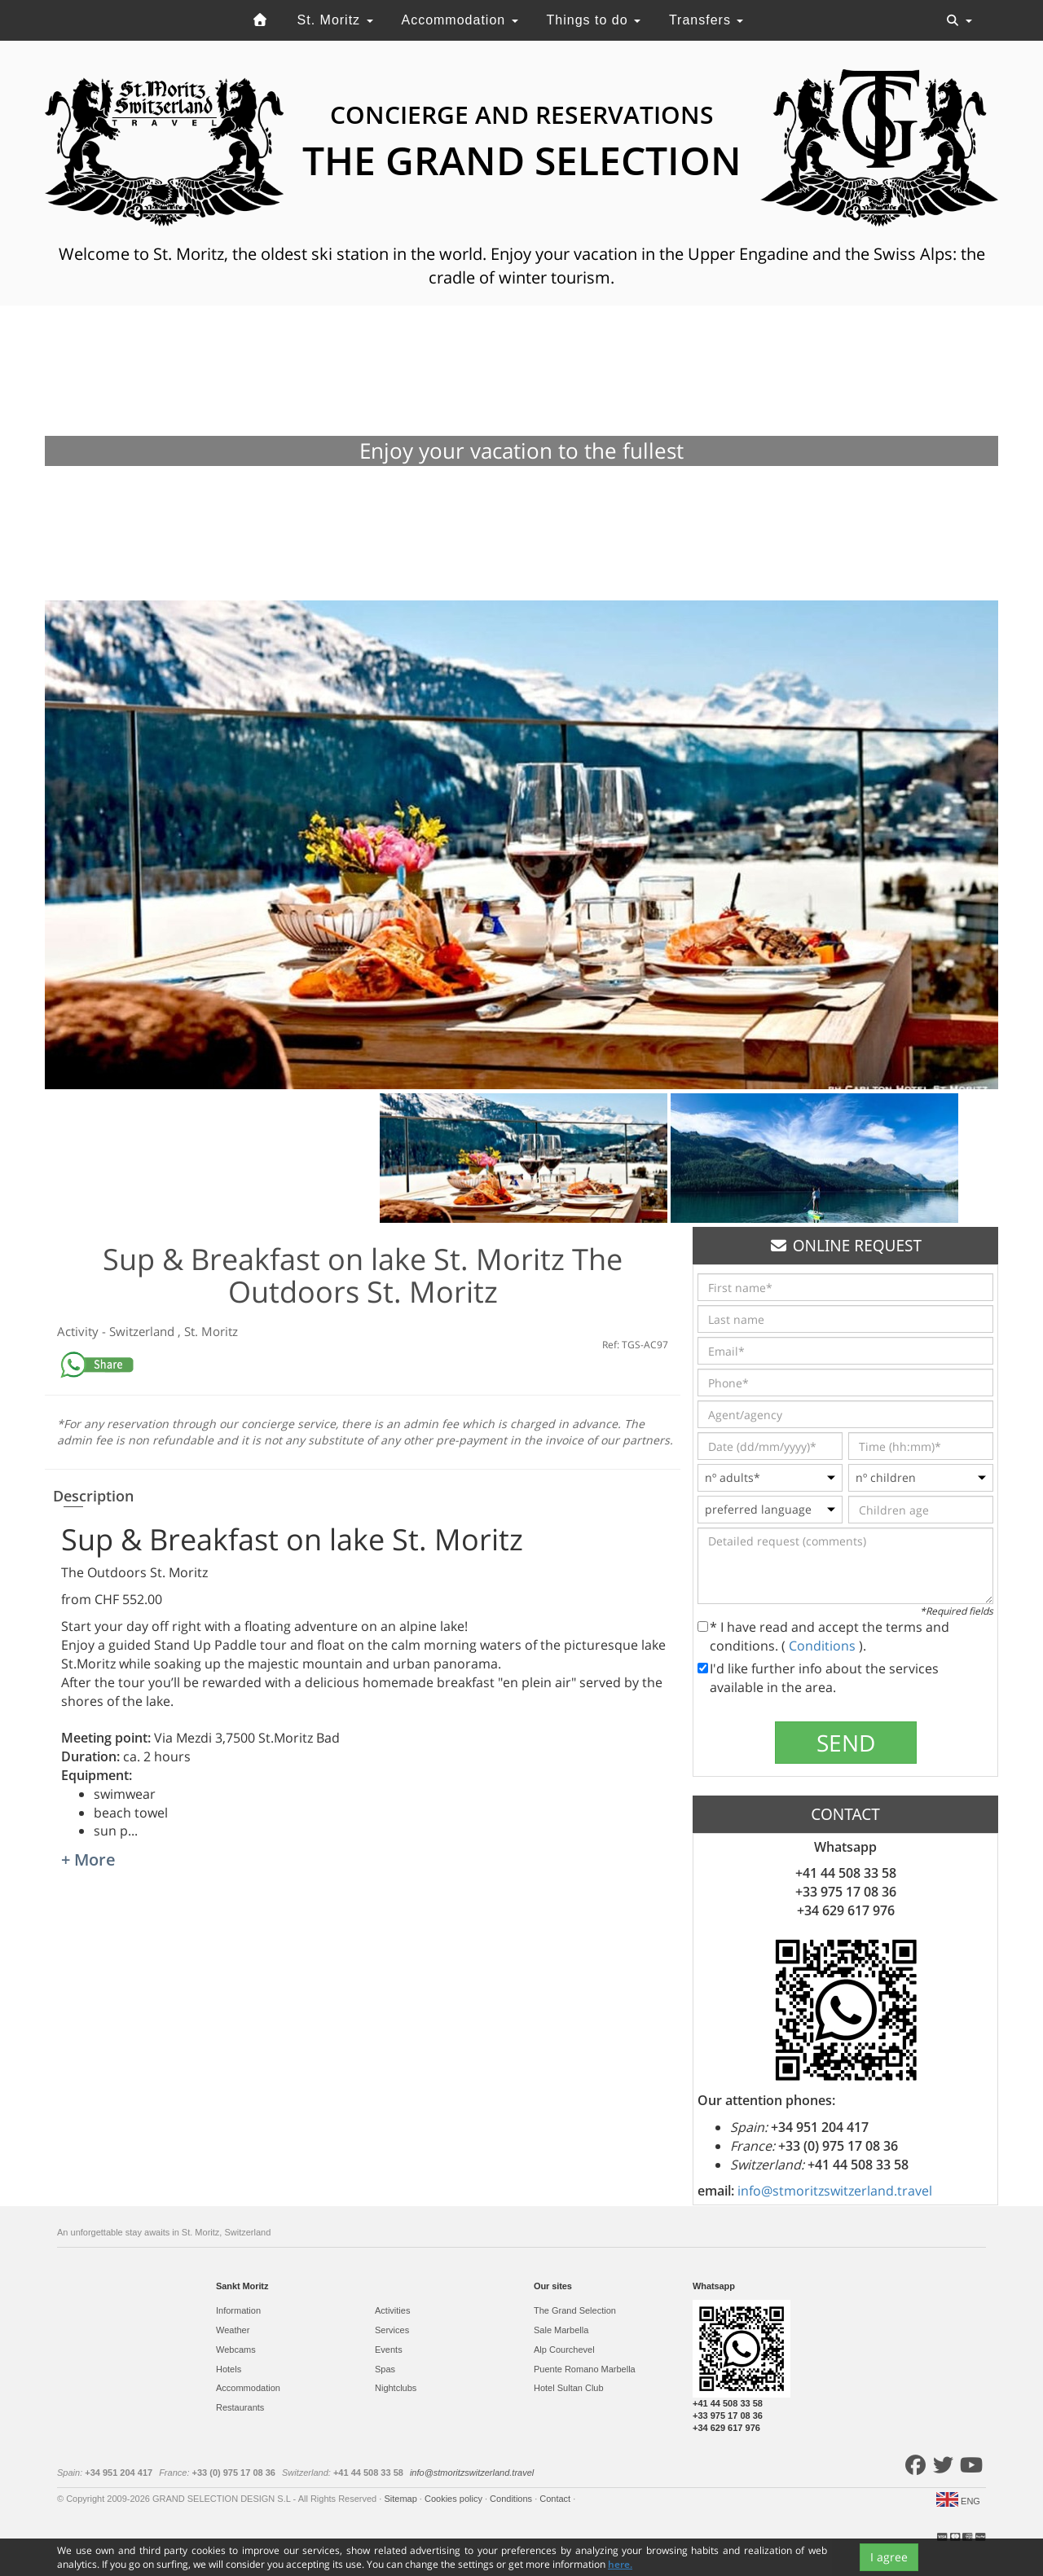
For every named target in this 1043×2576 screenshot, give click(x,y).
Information (238, 2310)
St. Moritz (335, 20)
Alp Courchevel (564, 2349)
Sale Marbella (561, 2330)
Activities (392, 2310)
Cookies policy (455, 2498)
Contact (556, 2498)
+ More (88, 1859)
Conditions (824, 1646)
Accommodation (459, 20)
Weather (232, 2330)
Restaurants (240, 2407)
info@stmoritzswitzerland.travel (834, 2191)
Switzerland (143, 1331)
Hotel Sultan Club (569, 2388)
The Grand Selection (575, 2310)
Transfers (706, 20)
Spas (385, 2369)
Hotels (228, 2369)
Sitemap (401, 2498)
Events (389, 2349)
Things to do (594, 20)
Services (392, 2330)
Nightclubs (395, 2388)
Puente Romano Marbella (585, 2369)
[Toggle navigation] (959, 20)
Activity (79, 1331)
